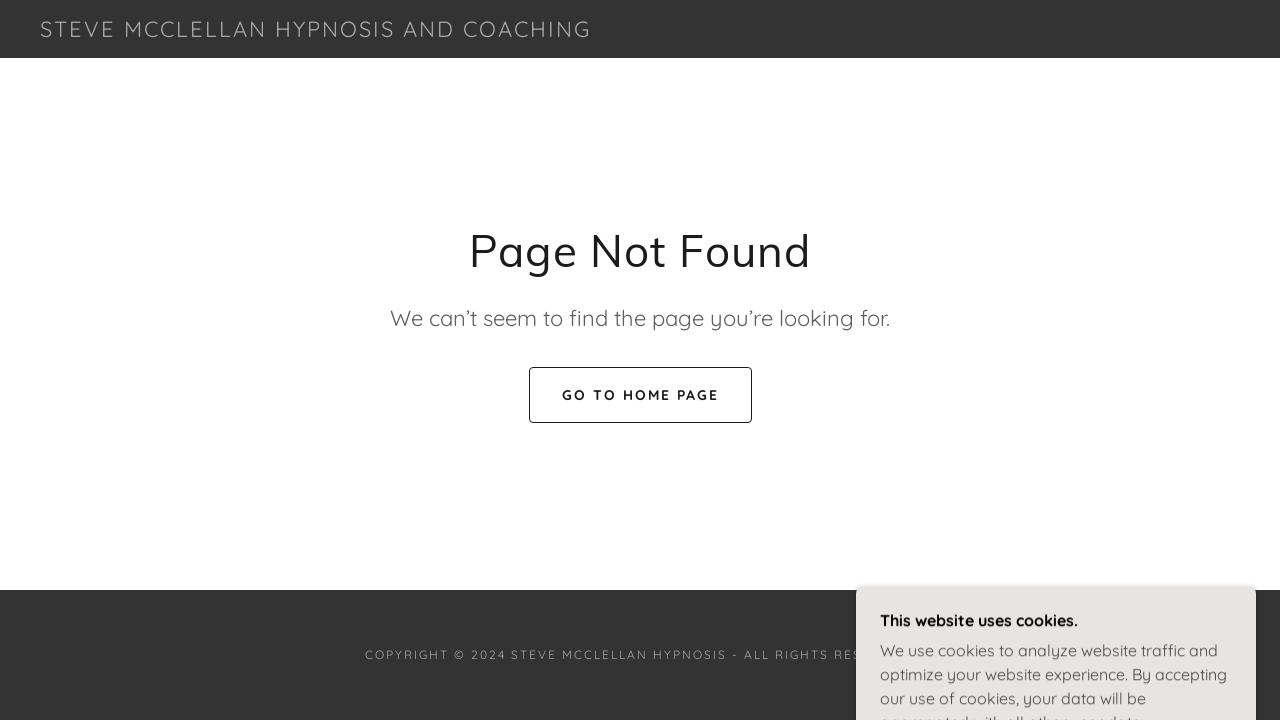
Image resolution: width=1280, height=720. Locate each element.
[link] (315, 31)
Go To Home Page (640, 395)
